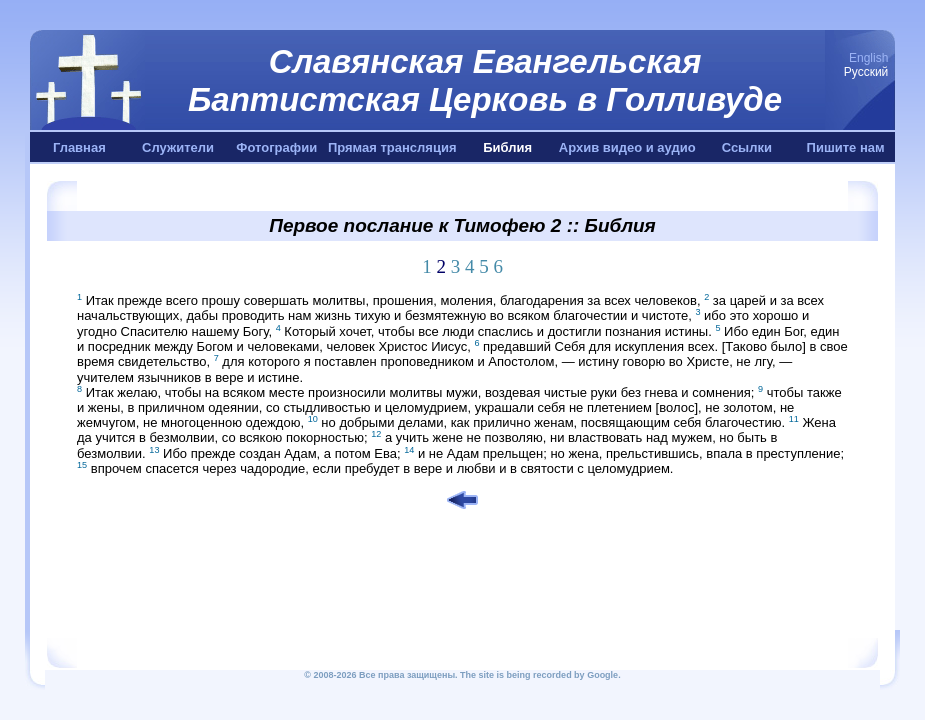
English (868, 58)
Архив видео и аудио (627, 147)
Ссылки (747, 147)
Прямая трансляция (392, 147)
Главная (79, 147)
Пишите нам (846, 147)
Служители (178, 147)
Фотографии (276, 147)
